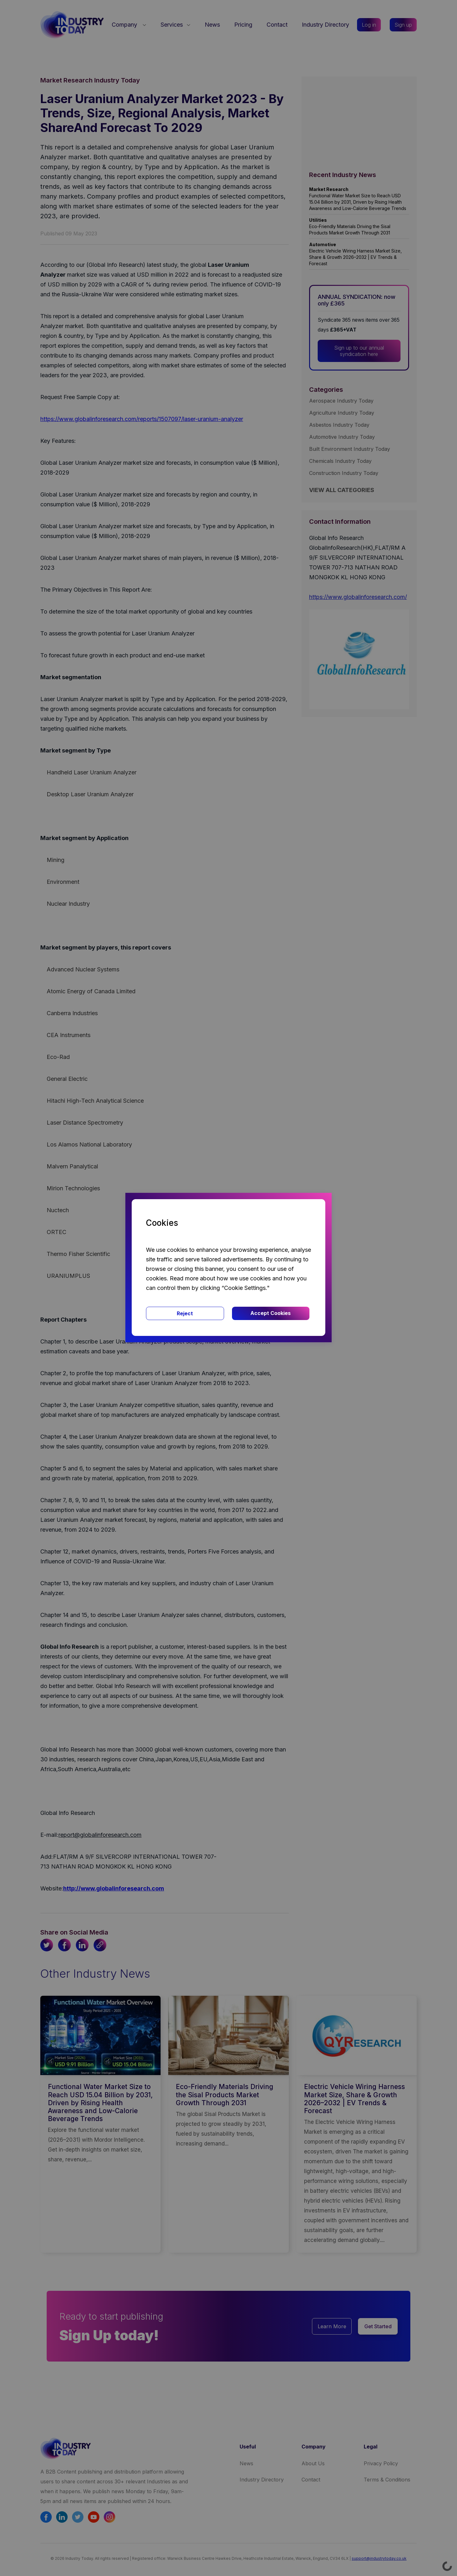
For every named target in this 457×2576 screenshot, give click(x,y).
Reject (185, 1313)
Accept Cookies (270, 1313)
